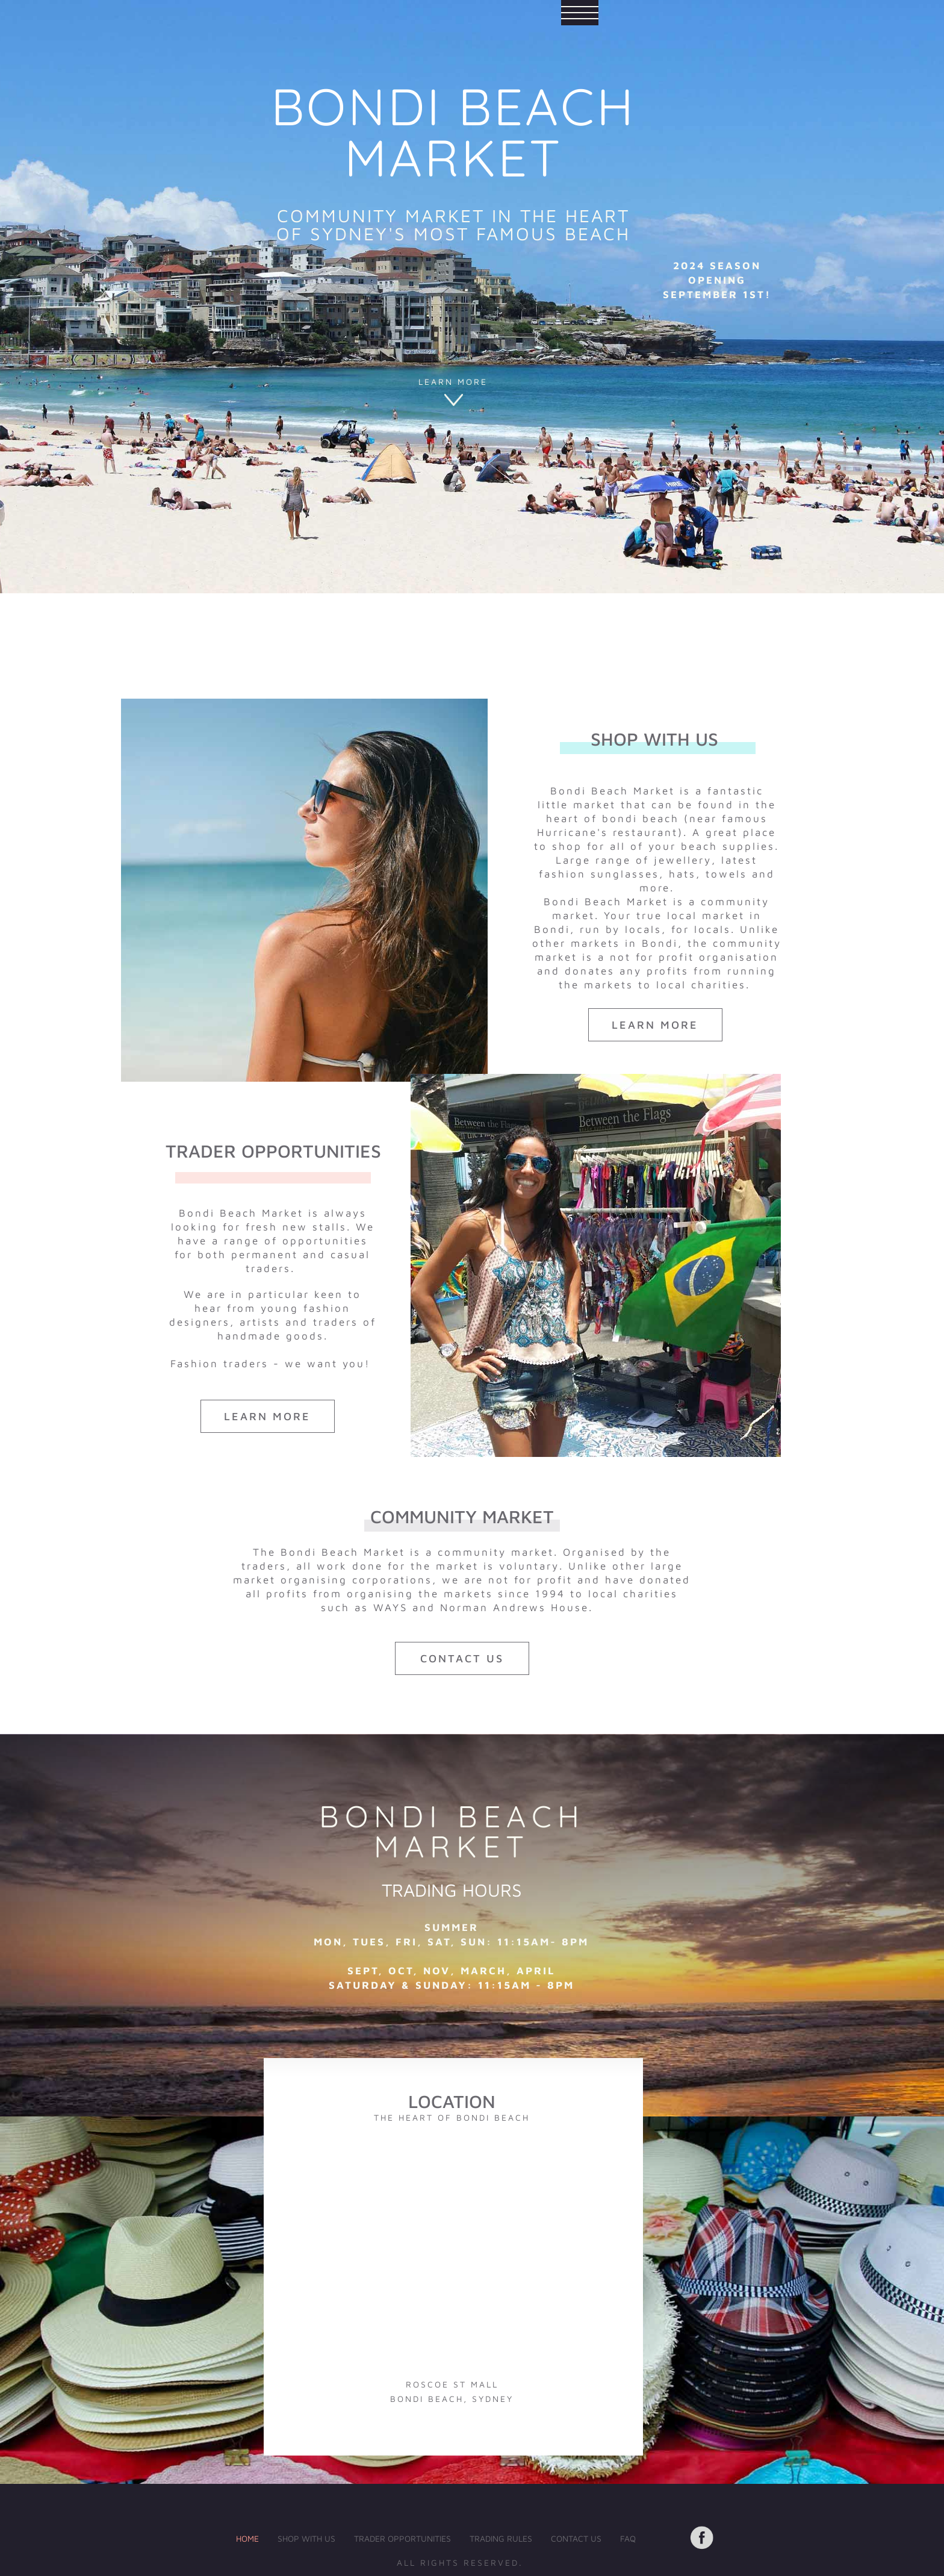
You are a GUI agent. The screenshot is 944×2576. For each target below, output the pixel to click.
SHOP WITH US (306, 2538)
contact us (462, 1658)
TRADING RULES (501, 2538)
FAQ (628, 2538)
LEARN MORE (453, 381)
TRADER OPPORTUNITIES (402, 2538)
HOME (247, 2538)
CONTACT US (576, 2538)
